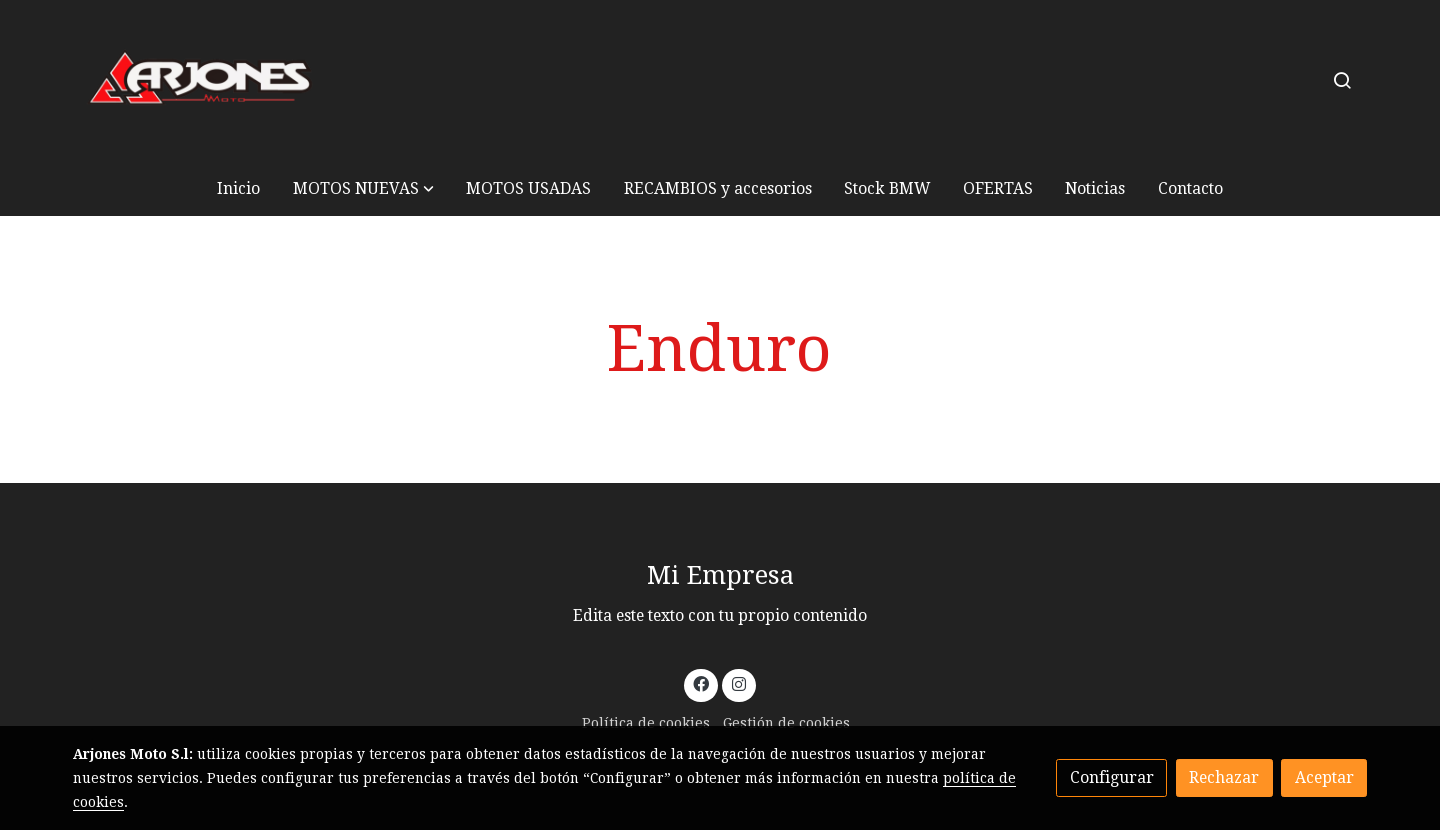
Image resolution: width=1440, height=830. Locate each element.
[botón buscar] (1342, 80)
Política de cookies (646, 723)
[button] (363, 188)
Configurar (1112, 777)
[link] (201, 80)
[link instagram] (738, 683)
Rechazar (1224, 777)
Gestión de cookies (786, 723)
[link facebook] (701, 683)
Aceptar (1324, 777)
